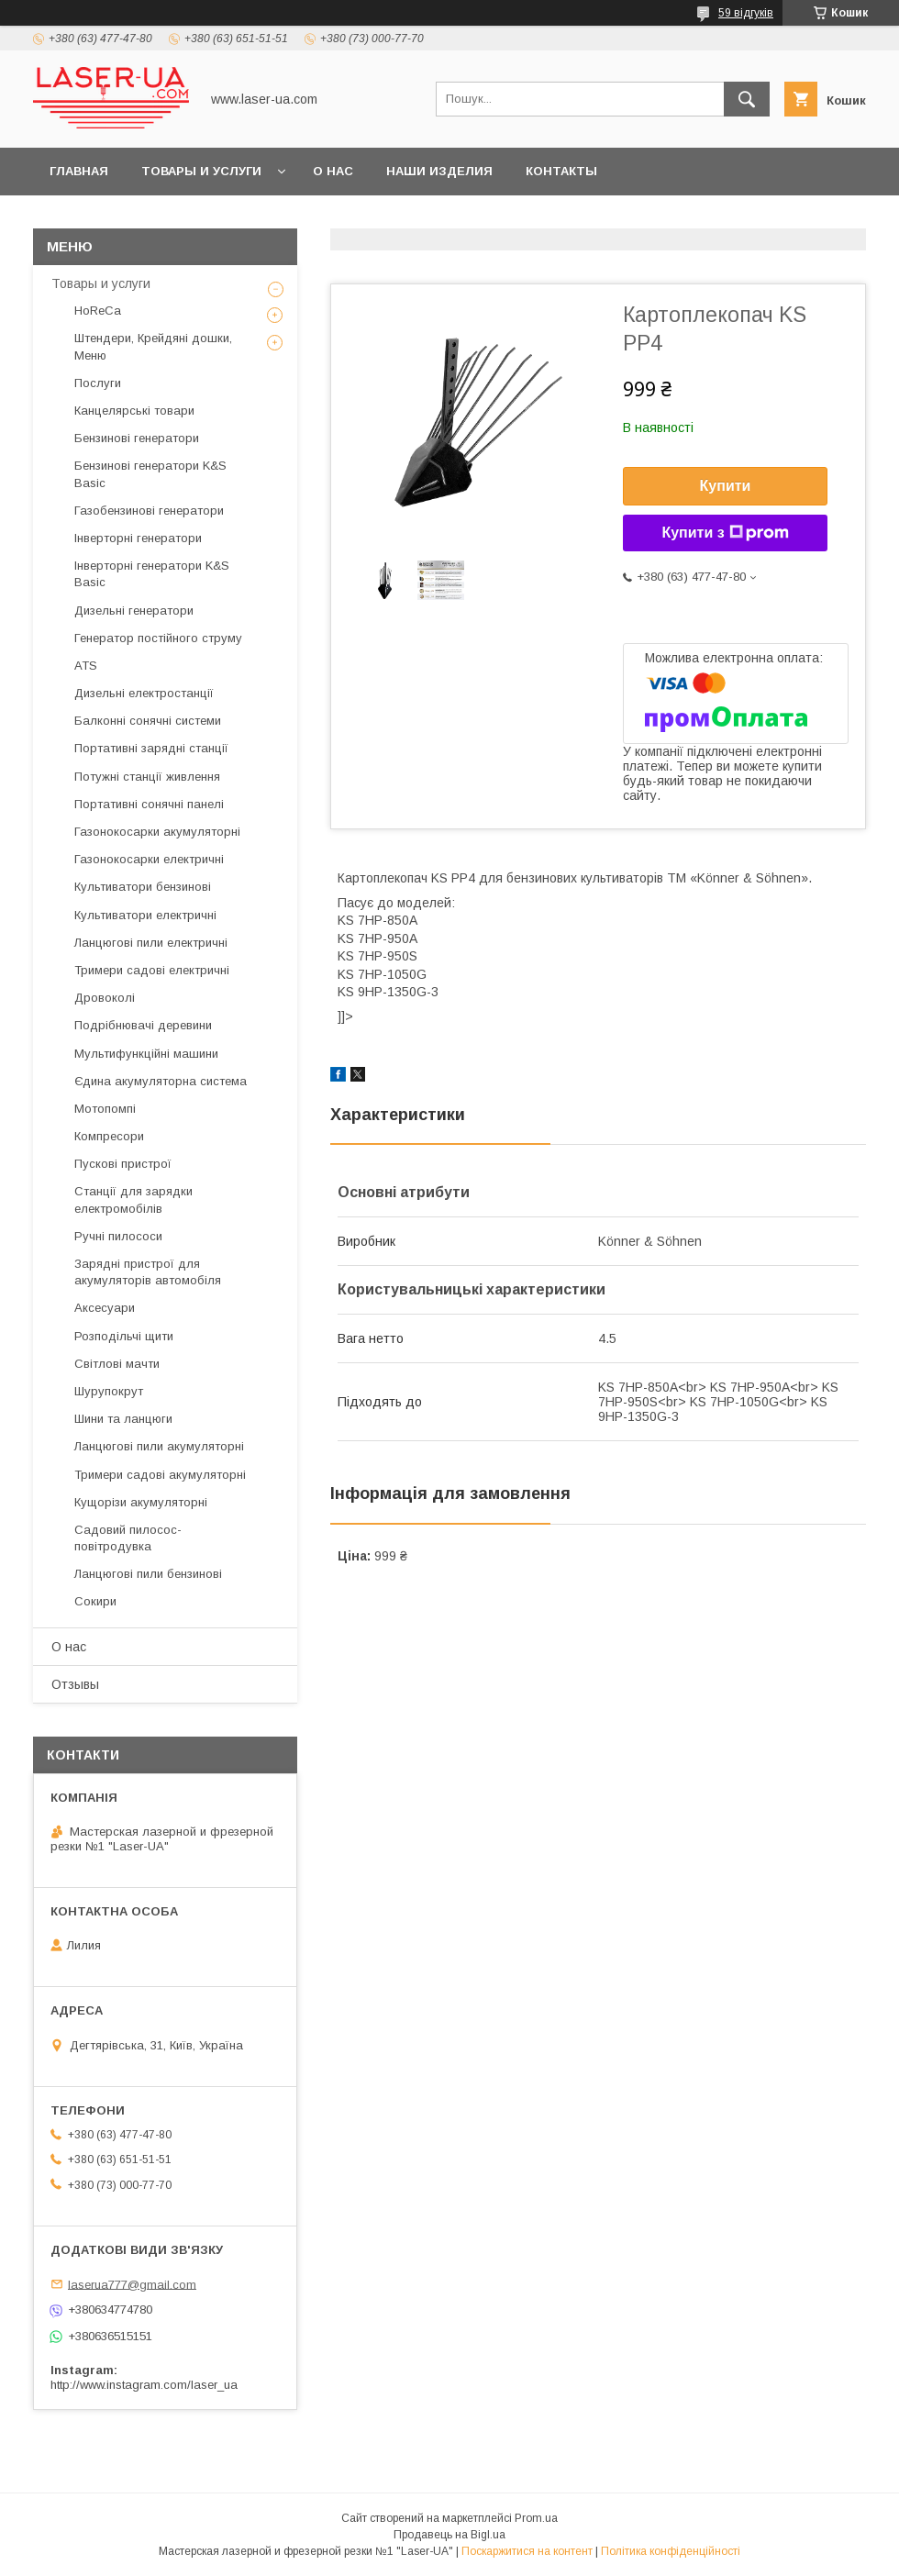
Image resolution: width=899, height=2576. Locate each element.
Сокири (95, 1601)
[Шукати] (747, 99)
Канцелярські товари (134, 410)
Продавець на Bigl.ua (449, 2534)
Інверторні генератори (138, 538)
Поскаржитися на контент (527, 2551)
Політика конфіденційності (670, 2551)
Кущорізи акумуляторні (140, 1502)
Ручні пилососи (118, 1236)
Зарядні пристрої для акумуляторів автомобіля (147, 1272)
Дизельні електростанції (144, 693)
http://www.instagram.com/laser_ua (144, 2385)
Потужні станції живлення (147, 776)
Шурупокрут (108, 1391)
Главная (79, 171)
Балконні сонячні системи (147, 720)
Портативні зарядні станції (151, 748)
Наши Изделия (439, 171)
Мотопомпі (105, 1109)
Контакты (561, 171)
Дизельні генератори (134, 610)
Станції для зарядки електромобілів (133, 1199)
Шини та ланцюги (123, 1419)
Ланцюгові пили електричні (151, 942)
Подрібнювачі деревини (143, 1025)
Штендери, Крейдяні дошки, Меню (153, 346)
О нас (333, 171)
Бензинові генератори (136, 438)
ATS (85, 665)
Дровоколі (104, 998)
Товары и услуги (201, 171)
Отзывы (75, 1684)
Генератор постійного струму (158, 638)
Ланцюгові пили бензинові (148, 1574)
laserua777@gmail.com (132, 2284)
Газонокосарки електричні (149, 859)
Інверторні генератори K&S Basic (151, 574)
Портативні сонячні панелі (149, 804)
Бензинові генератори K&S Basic (150, 474)
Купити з (724, 533)
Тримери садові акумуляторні (160, 1475)
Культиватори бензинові (142, 887)
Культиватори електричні (145, 915)
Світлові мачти (117, 1364)
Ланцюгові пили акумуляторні (159, 1446)
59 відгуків (745, 12)
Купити (725, 486)
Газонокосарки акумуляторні (157, 831)
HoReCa (97, 310)
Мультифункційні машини (146, 1053)
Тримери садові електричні (151, 970)
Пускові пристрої (123, 1164)
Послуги (97, 383)
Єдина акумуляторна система (160, 1081)
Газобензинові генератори (149, 510)
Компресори (109, 1136)
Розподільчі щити (123, 1336)
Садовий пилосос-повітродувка (128, 1538)
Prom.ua (536, 2518)
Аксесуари (104, 1308)
